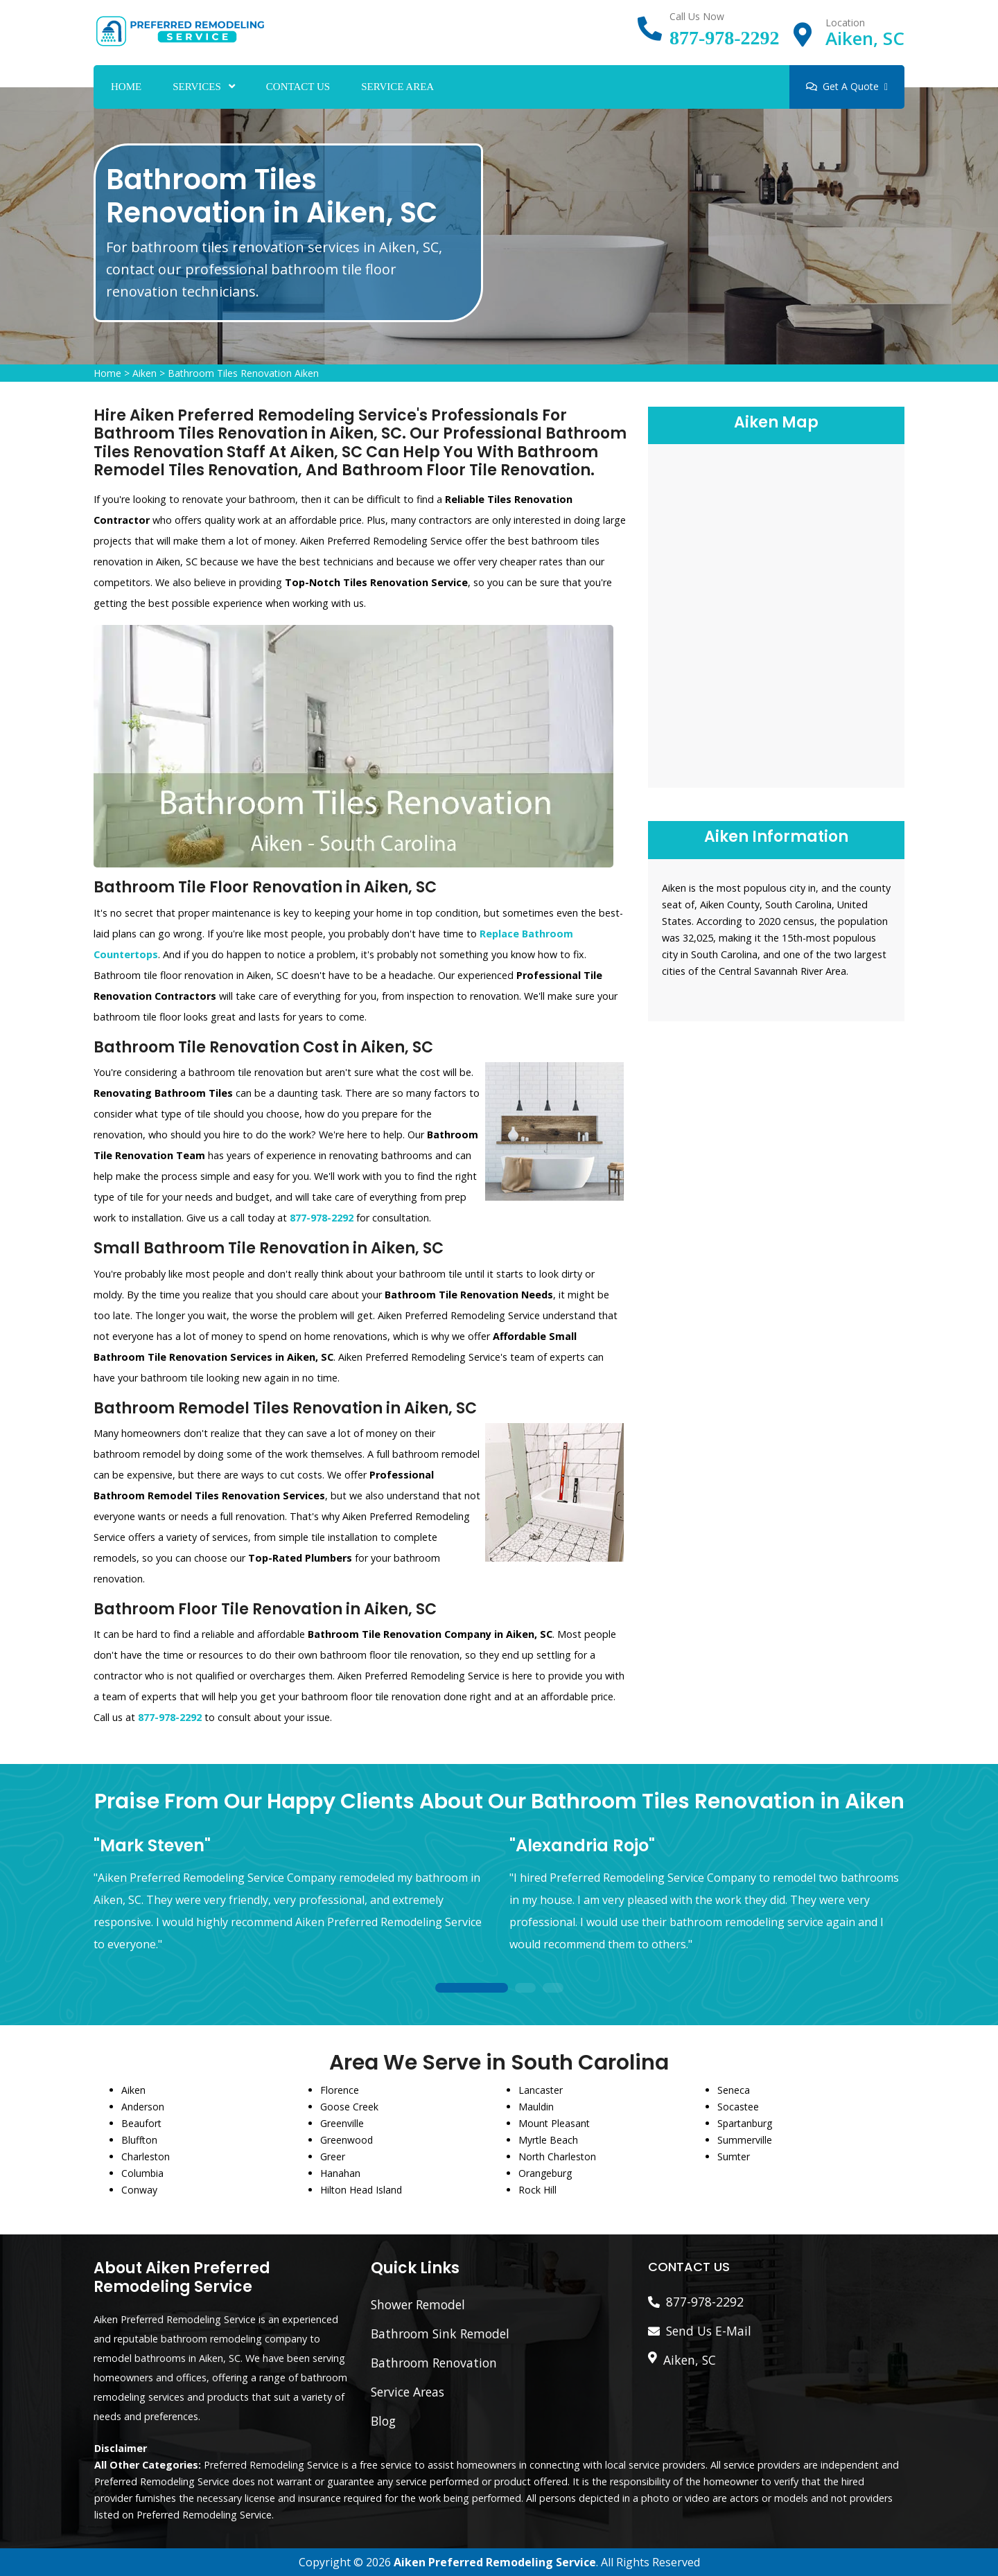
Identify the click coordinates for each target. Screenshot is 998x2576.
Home (126, 86)
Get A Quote (847, 86)
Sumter (733, 2156)
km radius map (776, 614)
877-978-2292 (724, 37)
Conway (139, 2189)
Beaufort (141, 2123)
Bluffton (139, 2139)
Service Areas (407, 2391)
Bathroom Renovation (434, 2362)
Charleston (145, 2156)
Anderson (142, 2106)
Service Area (397, 86)
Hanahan (340, 2173)
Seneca (733, 2090)
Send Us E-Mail (708, 2330)
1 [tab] (471, 1989)
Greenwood (346, 2139)
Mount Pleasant (554, 2123)
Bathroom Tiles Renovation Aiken (243, 373)
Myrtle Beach (548, 2139)
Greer (332, 2156)
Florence (339, 2090)
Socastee (738, 2106)
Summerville (744, 2139)
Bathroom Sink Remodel (440, 2333)
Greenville (342, 2123)
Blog (383, 2420)
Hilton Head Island (361, 2189)
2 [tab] (525, 1989)
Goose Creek (349, 2106)
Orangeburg (545, 2173)
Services (197, 86)
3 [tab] (553, 1989)
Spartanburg (744, 2123)
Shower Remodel (418, 2304)
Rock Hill (537, 2189)
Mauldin (536, 2106)
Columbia (142, 2173)
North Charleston (557, 2156)
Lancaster (540, 2090)
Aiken (144, 373)
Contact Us (298, 86)
